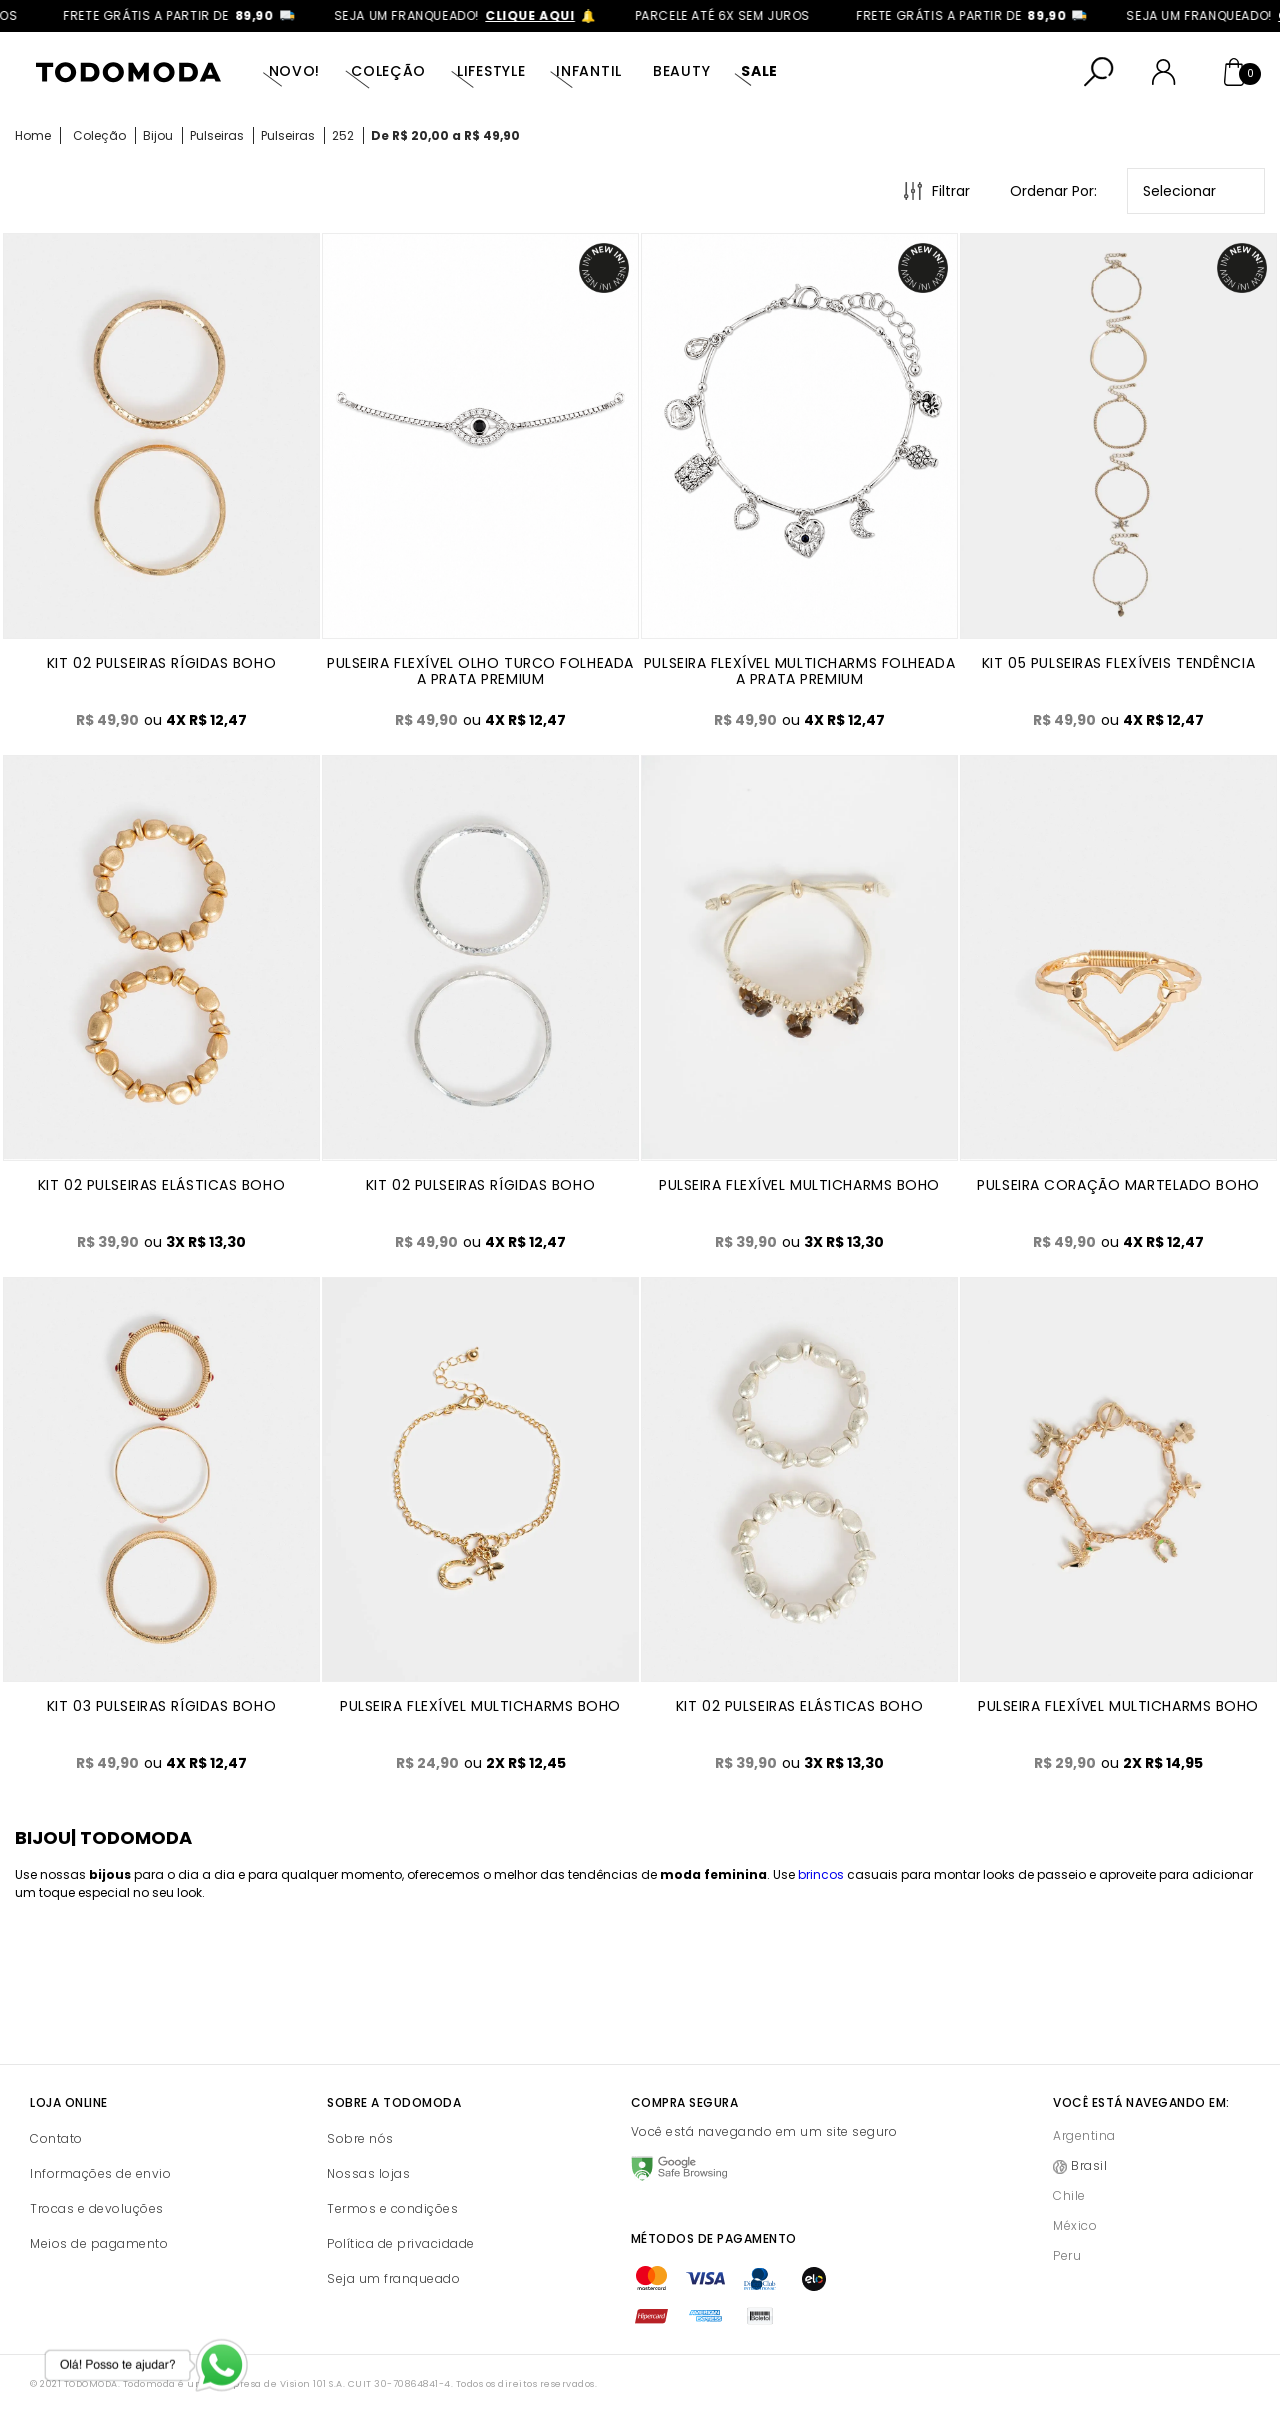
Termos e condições (392, 2208)
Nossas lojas (368, 2173)
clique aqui (549, 15)
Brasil (1089, 2165)
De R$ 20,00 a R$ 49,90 (445, 135)
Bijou (158, 135)
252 (343, 135)
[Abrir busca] (1099, 72)
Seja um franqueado (393, 2278)
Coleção (388, 71)
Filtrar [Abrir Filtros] (951, 191)
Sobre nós (360, 2138)
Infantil (589, 71)
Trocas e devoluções (97, 2208)
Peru (1067, 2255)
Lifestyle (491, 71)
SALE (759, 71)
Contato (56, 2138)
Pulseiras (217, 135)
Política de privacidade (401, 2243)
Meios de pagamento (99, 2243)
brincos (821, 1874)
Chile (1069, 2195)
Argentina (1084, 2135)
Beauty (681, 71)
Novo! (295, 71)
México (1075, 2225)
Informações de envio (100, 2173)
